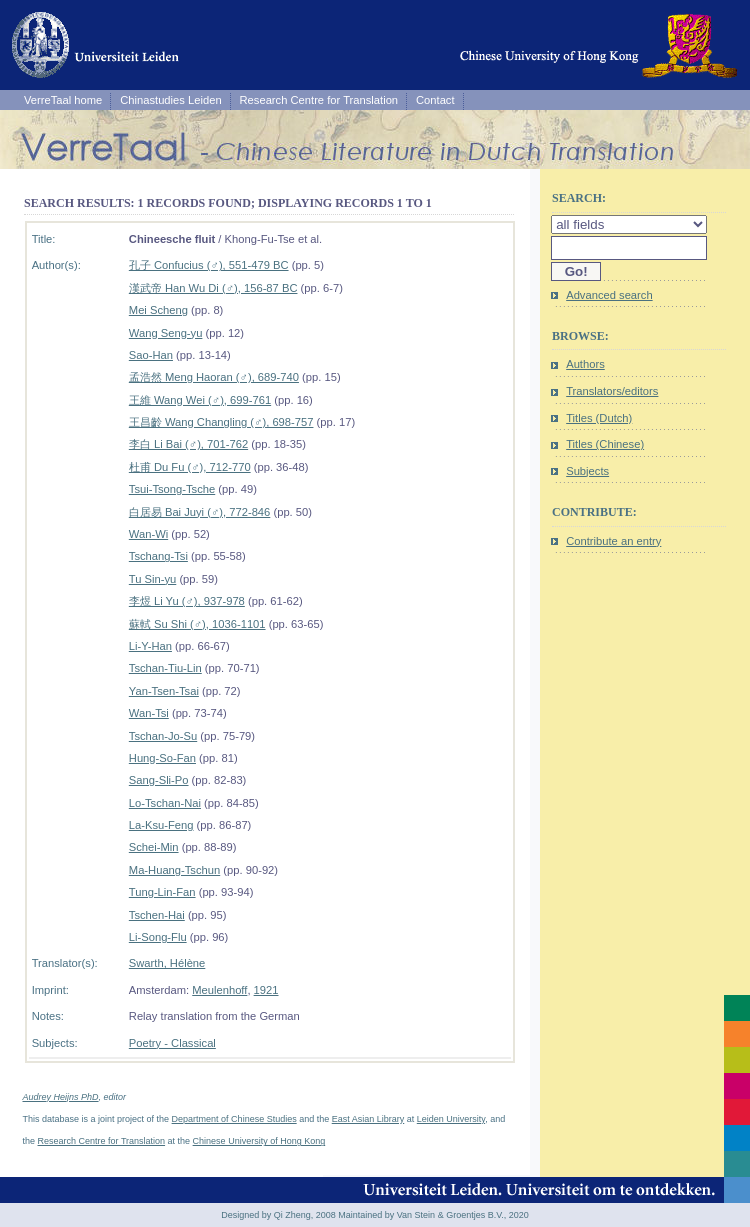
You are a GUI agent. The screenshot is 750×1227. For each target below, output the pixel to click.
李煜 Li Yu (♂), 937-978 (187, 601)
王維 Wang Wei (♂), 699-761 (200, 400)
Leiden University (451, 1119)
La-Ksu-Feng (161, 825)
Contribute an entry (613, 541)
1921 (266, 990)
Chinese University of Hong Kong (259, 1141)
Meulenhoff (219, 990)
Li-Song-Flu (158, 937)
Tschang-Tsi (158, 556)
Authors (585, 364)
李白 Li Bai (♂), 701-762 (188, 444)
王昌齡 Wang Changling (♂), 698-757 (221, 422)
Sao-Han (151, 355)
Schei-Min (154, 847)
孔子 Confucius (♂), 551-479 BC (209, 265)
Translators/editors (612, 391)
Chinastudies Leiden (170, 100)
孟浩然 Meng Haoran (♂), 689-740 (214, 377)
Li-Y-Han (150, 646)
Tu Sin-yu (152, 579)
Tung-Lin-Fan (162, 892)
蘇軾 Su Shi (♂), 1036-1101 (197, 624)
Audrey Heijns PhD (61, 1097)
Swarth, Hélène (167, 963)
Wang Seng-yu (166, 333)
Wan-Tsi (149, 713)
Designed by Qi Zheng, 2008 (278, 1215)
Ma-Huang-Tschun (174, 870)
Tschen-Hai (157, 915)
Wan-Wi (148, 534)
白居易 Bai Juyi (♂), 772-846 (200, 512)
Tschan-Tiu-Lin (165, 668)
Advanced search (609, 295)
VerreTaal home (63, 100)
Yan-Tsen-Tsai (164, 691)
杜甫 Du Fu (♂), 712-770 (190, 467)
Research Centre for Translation (319, 100)
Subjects (587, 471)
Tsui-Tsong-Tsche (172, 489)
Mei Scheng (158, 310)
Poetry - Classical (172, 1043)
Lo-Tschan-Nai (165, 803)
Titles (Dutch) (599, 418)
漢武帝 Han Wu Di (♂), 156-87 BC (213, 288)
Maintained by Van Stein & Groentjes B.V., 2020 (433, 1215)
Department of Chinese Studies (234, 1119)
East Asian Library (368, 1119)
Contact (435, 100)
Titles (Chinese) (605, 444)
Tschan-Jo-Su (163, 736)
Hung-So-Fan (162, 758)
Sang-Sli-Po (159, 780)
